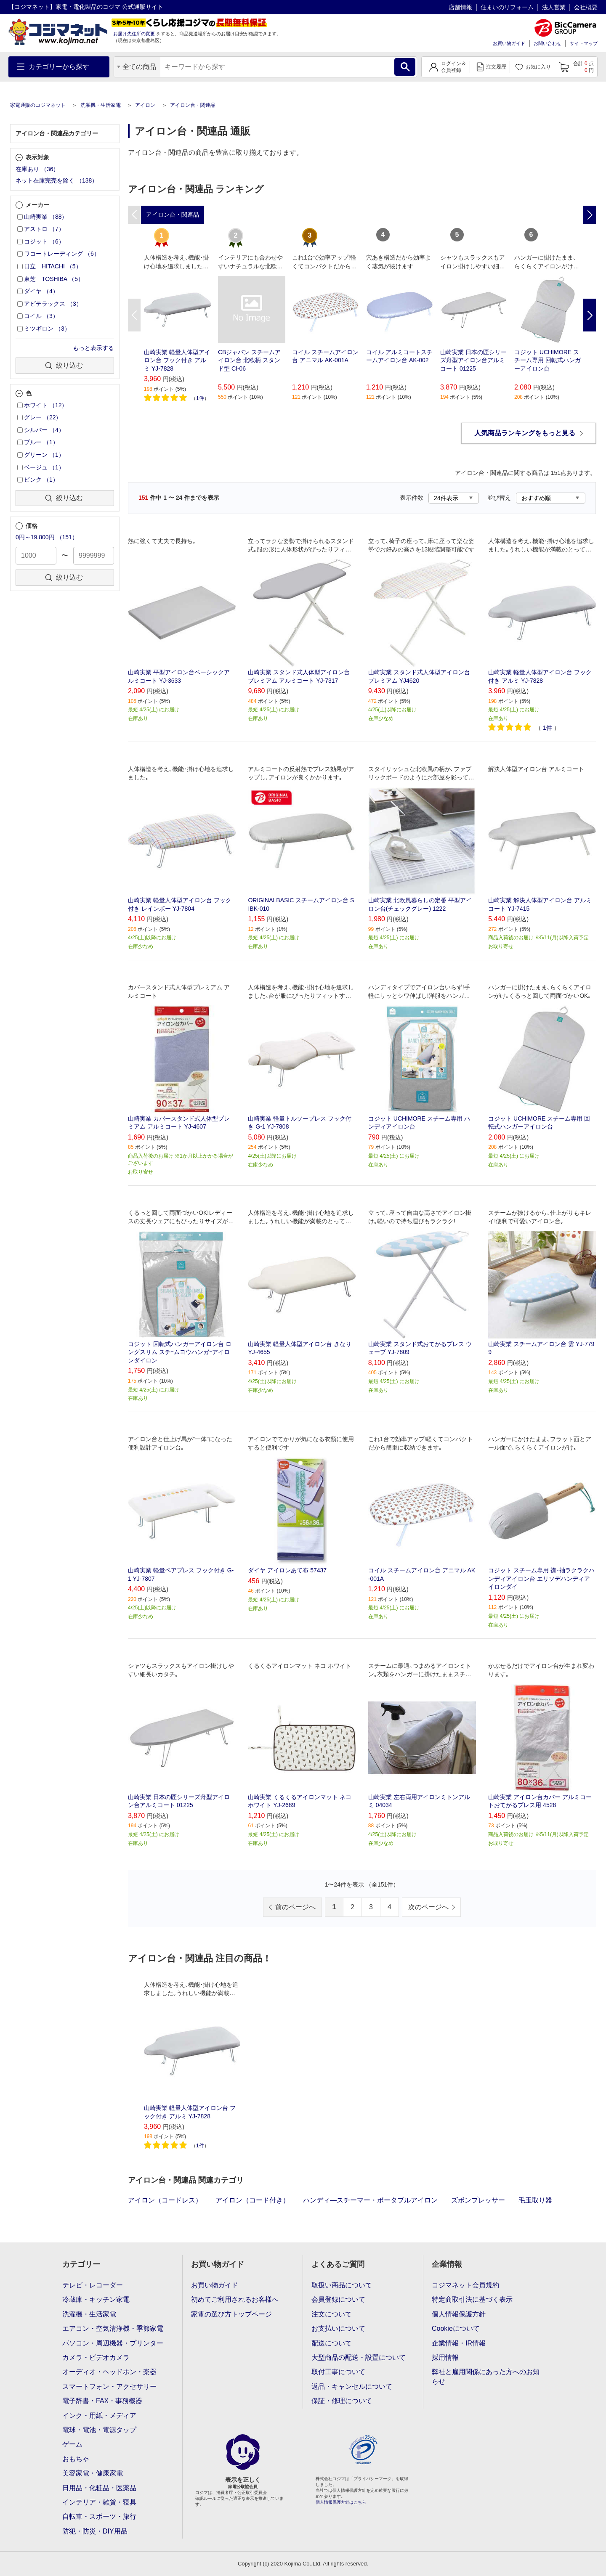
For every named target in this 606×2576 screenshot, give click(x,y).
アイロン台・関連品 (192, 105)
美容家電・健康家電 (92, 2473)
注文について (331, 2314)
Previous (134, 315)
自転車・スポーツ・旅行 (99, 2516)
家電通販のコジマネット (38, 105)
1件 (200, 398)
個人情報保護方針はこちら (341, 2502)
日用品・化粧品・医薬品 (99, 2487)
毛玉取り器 (535, 2200)
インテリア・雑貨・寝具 (99, 2502)
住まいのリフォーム (507, 7)
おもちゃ (75, 2458)
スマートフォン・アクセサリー (109, 2386)
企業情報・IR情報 (459, 2343)
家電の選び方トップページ (231, 2314)
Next (589, 315)
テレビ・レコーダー (92, 2285)
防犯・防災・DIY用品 (95, 2531)
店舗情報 (460, 7)
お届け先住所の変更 (134, 33)
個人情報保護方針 (459, 2314)
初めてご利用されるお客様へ (235, 2299)
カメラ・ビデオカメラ (96, 2357)
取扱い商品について (341, 2285)
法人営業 (554, 7)
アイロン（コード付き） (252, 2200)
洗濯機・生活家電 (100, 105)
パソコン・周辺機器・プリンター (112, 2343)
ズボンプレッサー (478, 2200)
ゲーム (72, 2444)
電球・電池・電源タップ (99, 2429)
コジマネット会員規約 (465, 2285)
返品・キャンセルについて (351, 2386)
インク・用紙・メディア (99, 2415)
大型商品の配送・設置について (358, 2357)
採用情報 (445, 2357)
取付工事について (338, 2371)
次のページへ (428, 1907)
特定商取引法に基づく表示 (472, 2299)
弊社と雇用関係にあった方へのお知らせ (486, 2376)
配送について (331, 2343)
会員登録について (338, 2299)
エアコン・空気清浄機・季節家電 (112, 2328)
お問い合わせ (547, 43)
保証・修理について (341, 2400)
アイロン (145, 105)
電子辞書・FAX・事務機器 (102, 2400)
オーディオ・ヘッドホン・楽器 (109, 2371)
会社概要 (586, 7)
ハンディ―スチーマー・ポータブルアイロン (370, 2200)
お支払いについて (338, 2328)
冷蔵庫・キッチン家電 (96, 2299)
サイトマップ (584, 43)
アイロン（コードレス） (165, 2200)
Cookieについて (456, 2328)
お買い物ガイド (509, 43)
